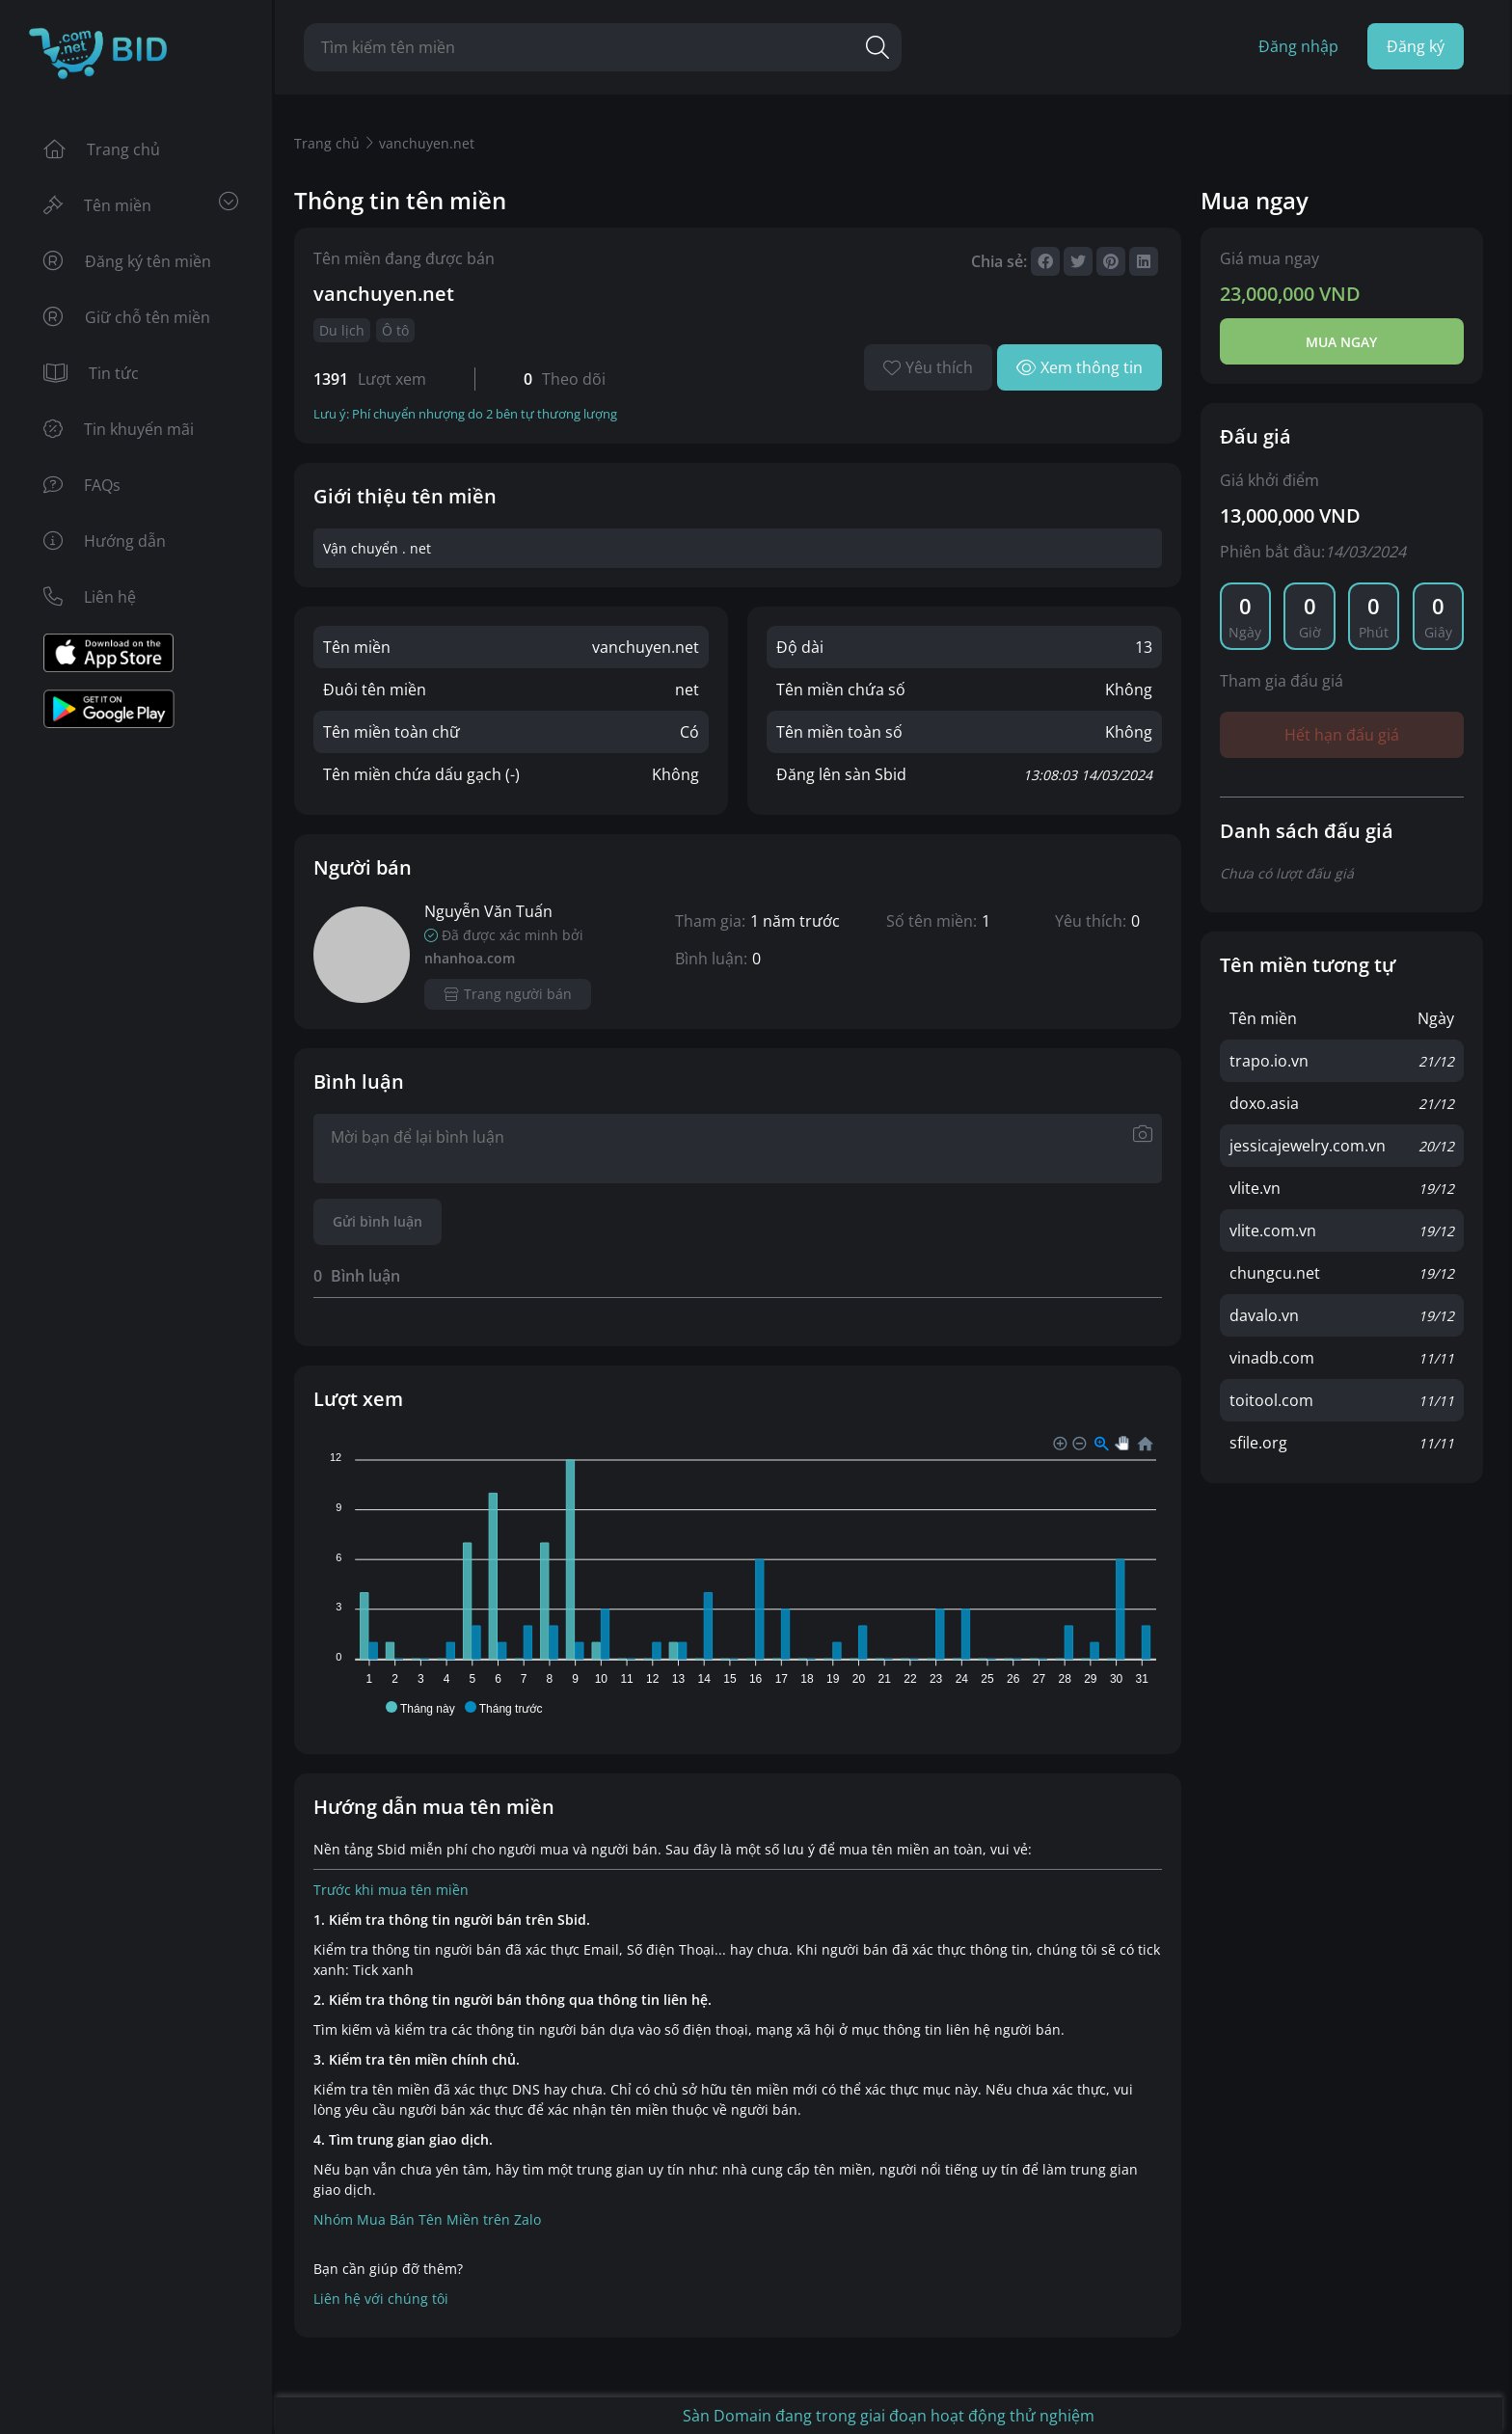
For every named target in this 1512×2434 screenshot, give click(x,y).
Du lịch (341, 330)
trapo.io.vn (1269, 1060)
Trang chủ (101, 149)
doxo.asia (1264, 1103)
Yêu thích (928, 367)
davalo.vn (1264, 1315)
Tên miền (140, 204)
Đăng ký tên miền (127, 261)
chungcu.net (1274, 1273)
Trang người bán (508, 994)
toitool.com (1271, 1400)
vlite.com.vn (1272, 1230)
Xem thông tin (1079, 367)
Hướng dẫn (104, 541)
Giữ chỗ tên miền (126, 317)
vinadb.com (1271, 1357)
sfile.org (1258, 1442)
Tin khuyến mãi (118, 429)
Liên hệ (89, 597)
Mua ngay (1341, 342)
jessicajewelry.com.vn (1307, 1145)
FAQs (82, 485)
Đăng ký (1415, 46)
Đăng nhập (1298, 46)
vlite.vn (1255, 1188)
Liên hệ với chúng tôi (380, 2298)
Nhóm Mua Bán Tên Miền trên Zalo (427, 2219)
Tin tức (91, 373)
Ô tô (395, 330)
